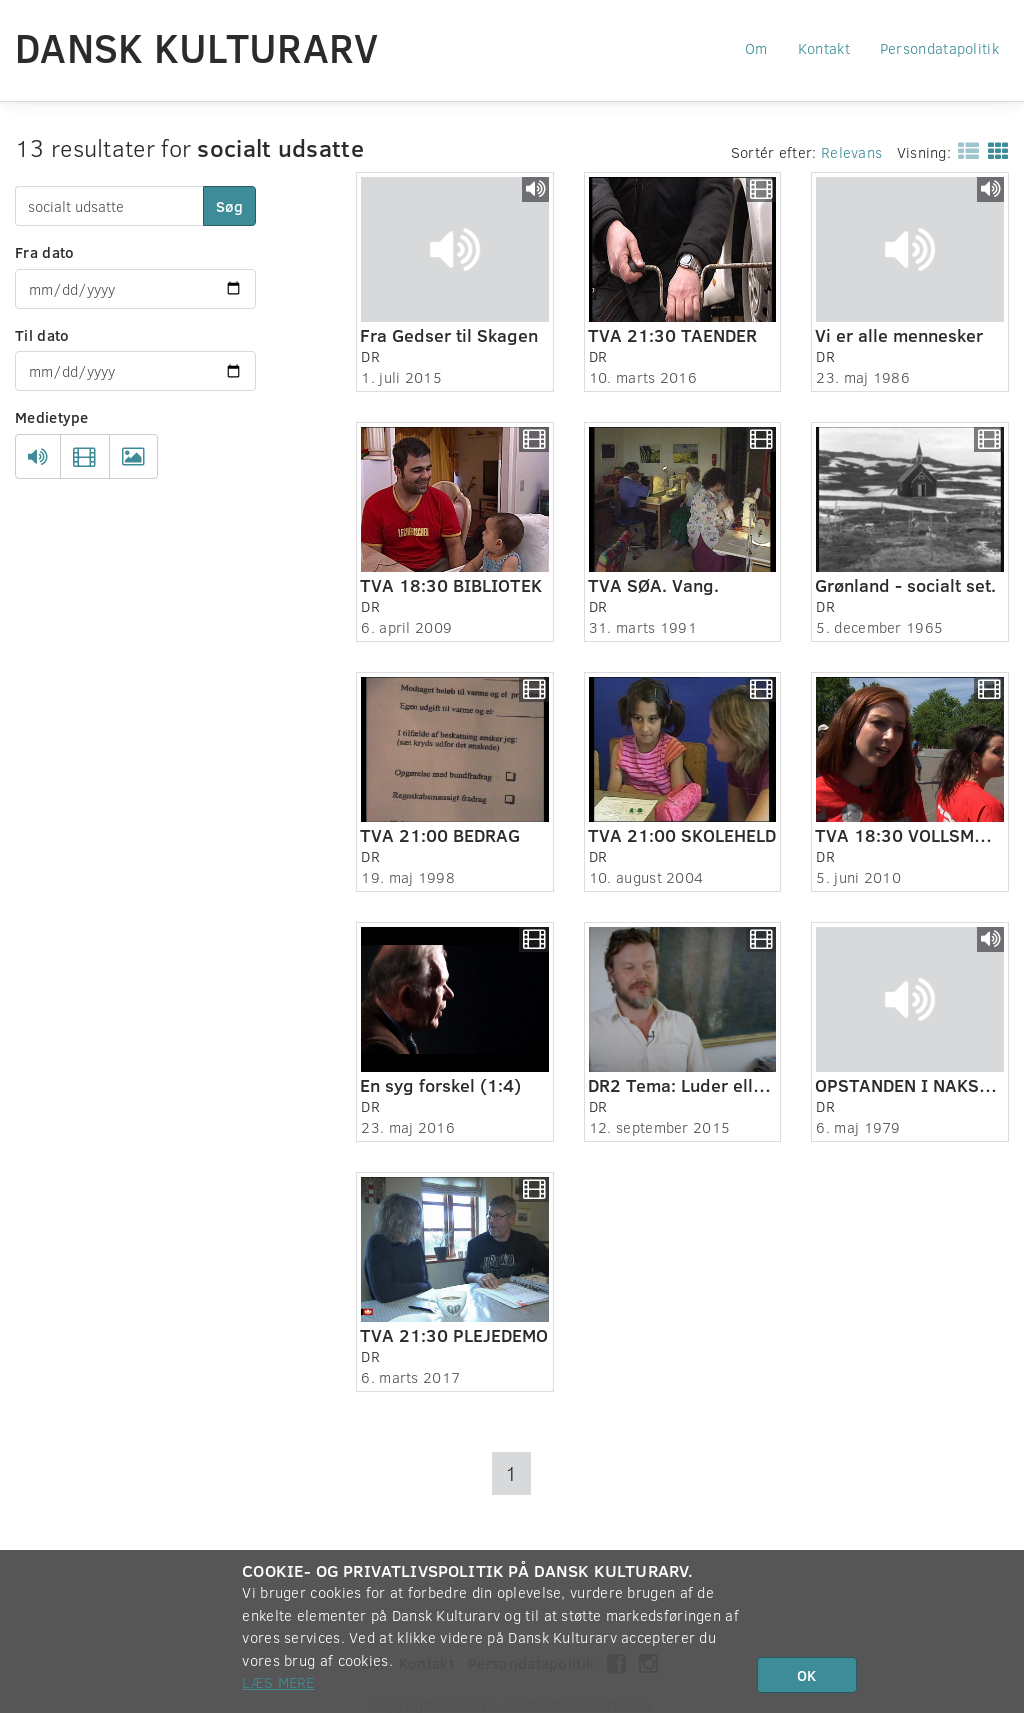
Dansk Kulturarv (197, 47)
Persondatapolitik (939, 48)
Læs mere (278, 1682)
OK (806, 1675)
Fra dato (44, 252)
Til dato (42, 335)
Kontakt (824, 48)
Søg (229, 206)
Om (756, 48)
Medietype (52, 417)
